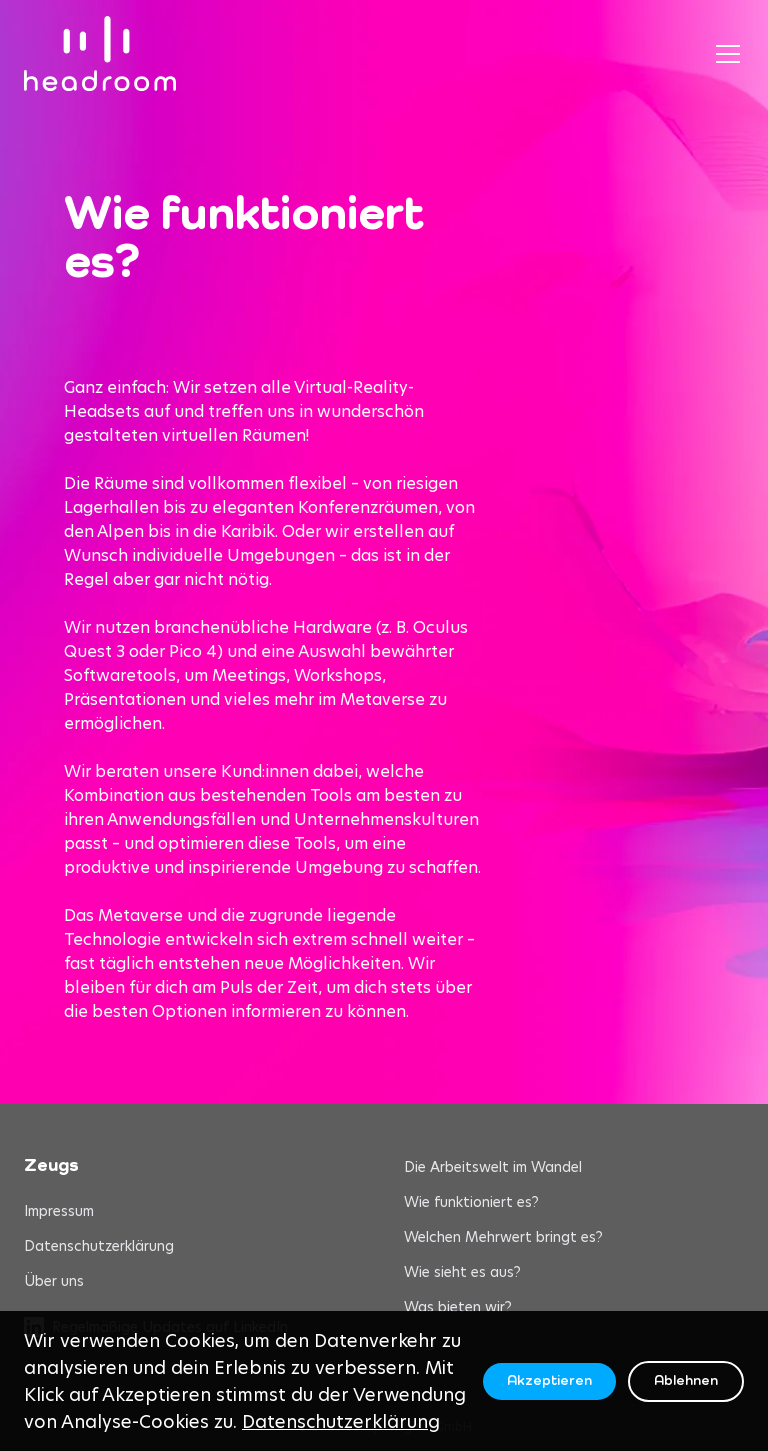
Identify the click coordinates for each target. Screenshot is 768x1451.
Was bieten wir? (458, 1307)
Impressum (59, 1211)
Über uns (54, 1281)
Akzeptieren (549, 1381)
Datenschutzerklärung (99, 1246)
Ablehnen (686, 1381)
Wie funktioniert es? (471, 1202)
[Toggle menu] (728, 54)
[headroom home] (100, 53)
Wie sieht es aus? (462, 1272)
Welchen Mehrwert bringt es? (503, 1237)
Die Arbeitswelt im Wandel (493, 1167)
